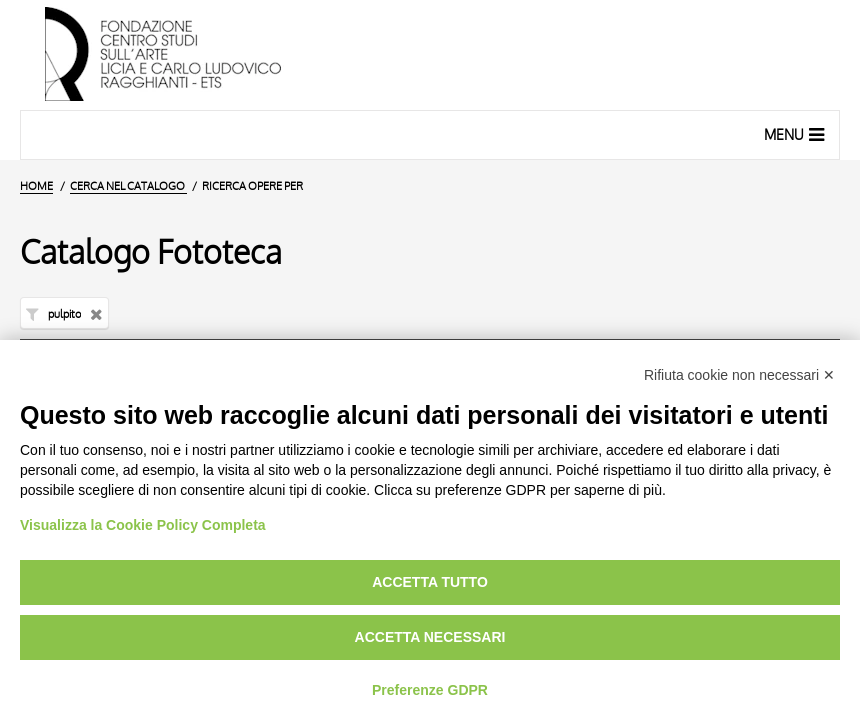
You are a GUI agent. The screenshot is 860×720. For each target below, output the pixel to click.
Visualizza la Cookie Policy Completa (143, 525)
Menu (796, 134)
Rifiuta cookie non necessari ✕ (739, 375)
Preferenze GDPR (430, 690)
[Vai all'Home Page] (430, 55)
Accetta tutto (430, 582)
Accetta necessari (430, 637)
